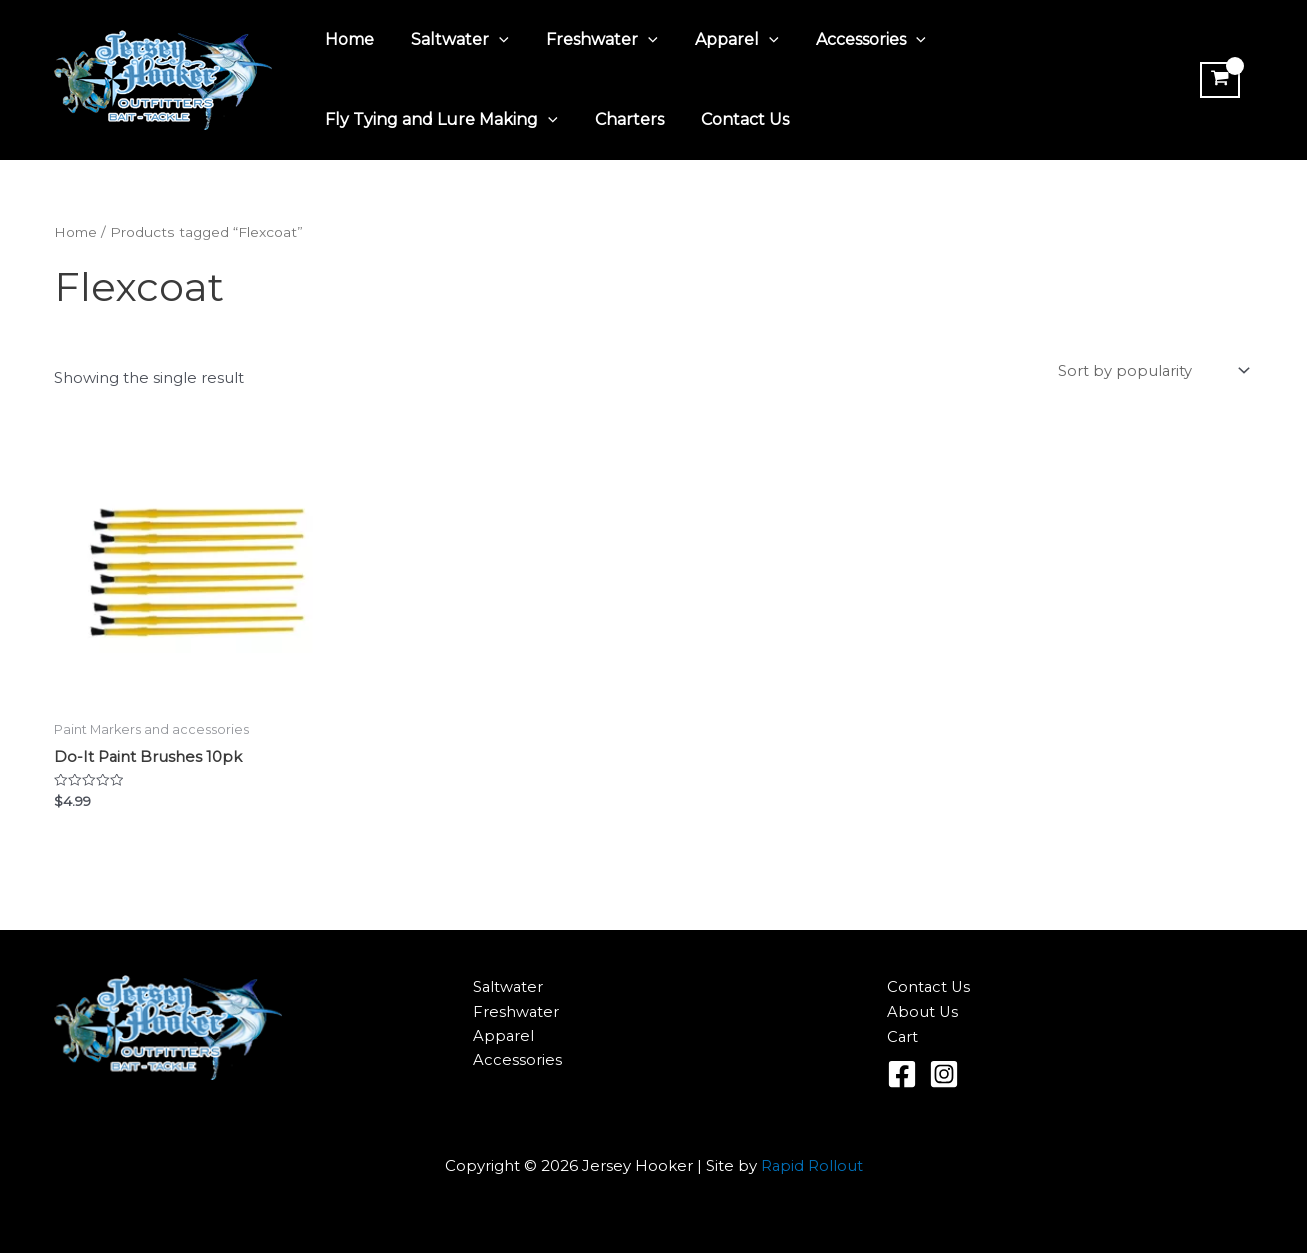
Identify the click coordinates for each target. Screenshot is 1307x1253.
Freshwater (589, 40)
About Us (923, 1012)
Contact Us (732, 119)
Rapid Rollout (811, 1166)
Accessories (847, 40)
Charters (621, 119)
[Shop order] (1152, 372)
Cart (903, 1037)
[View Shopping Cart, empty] (1218, 80)
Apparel (719, 40)
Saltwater (453, 40)
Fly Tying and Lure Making (439, 120)
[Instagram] (944, 1075)
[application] (492, 40)
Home (347, 39)
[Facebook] (902, 1075)
